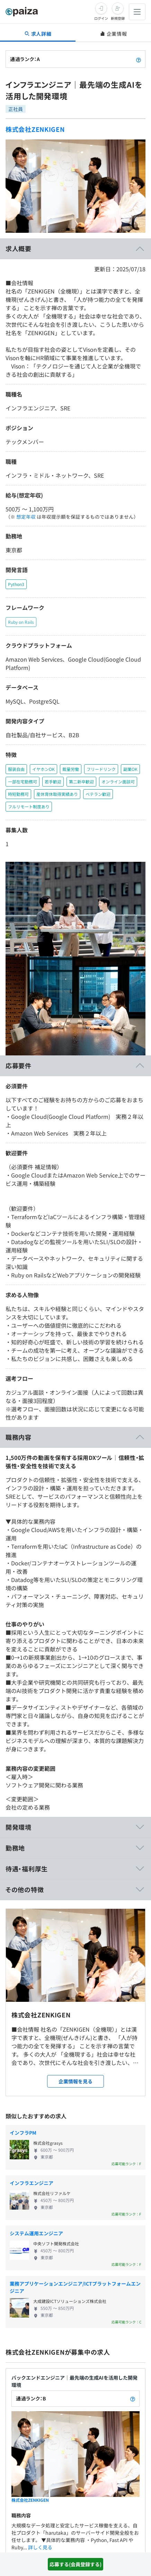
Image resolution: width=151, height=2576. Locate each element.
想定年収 (26, 516)
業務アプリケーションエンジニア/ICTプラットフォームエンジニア (75, 2287)
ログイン (101, 18)
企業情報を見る (75, 2081)
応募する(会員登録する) (75, 2564)
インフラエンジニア (31, 2182)
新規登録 (118, 18)
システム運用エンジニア (36, 2233)
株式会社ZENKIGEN (35, 129)
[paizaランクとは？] (138, 59)
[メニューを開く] (137, 11)
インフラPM (23, 2132)
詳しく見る (40, 2547)
